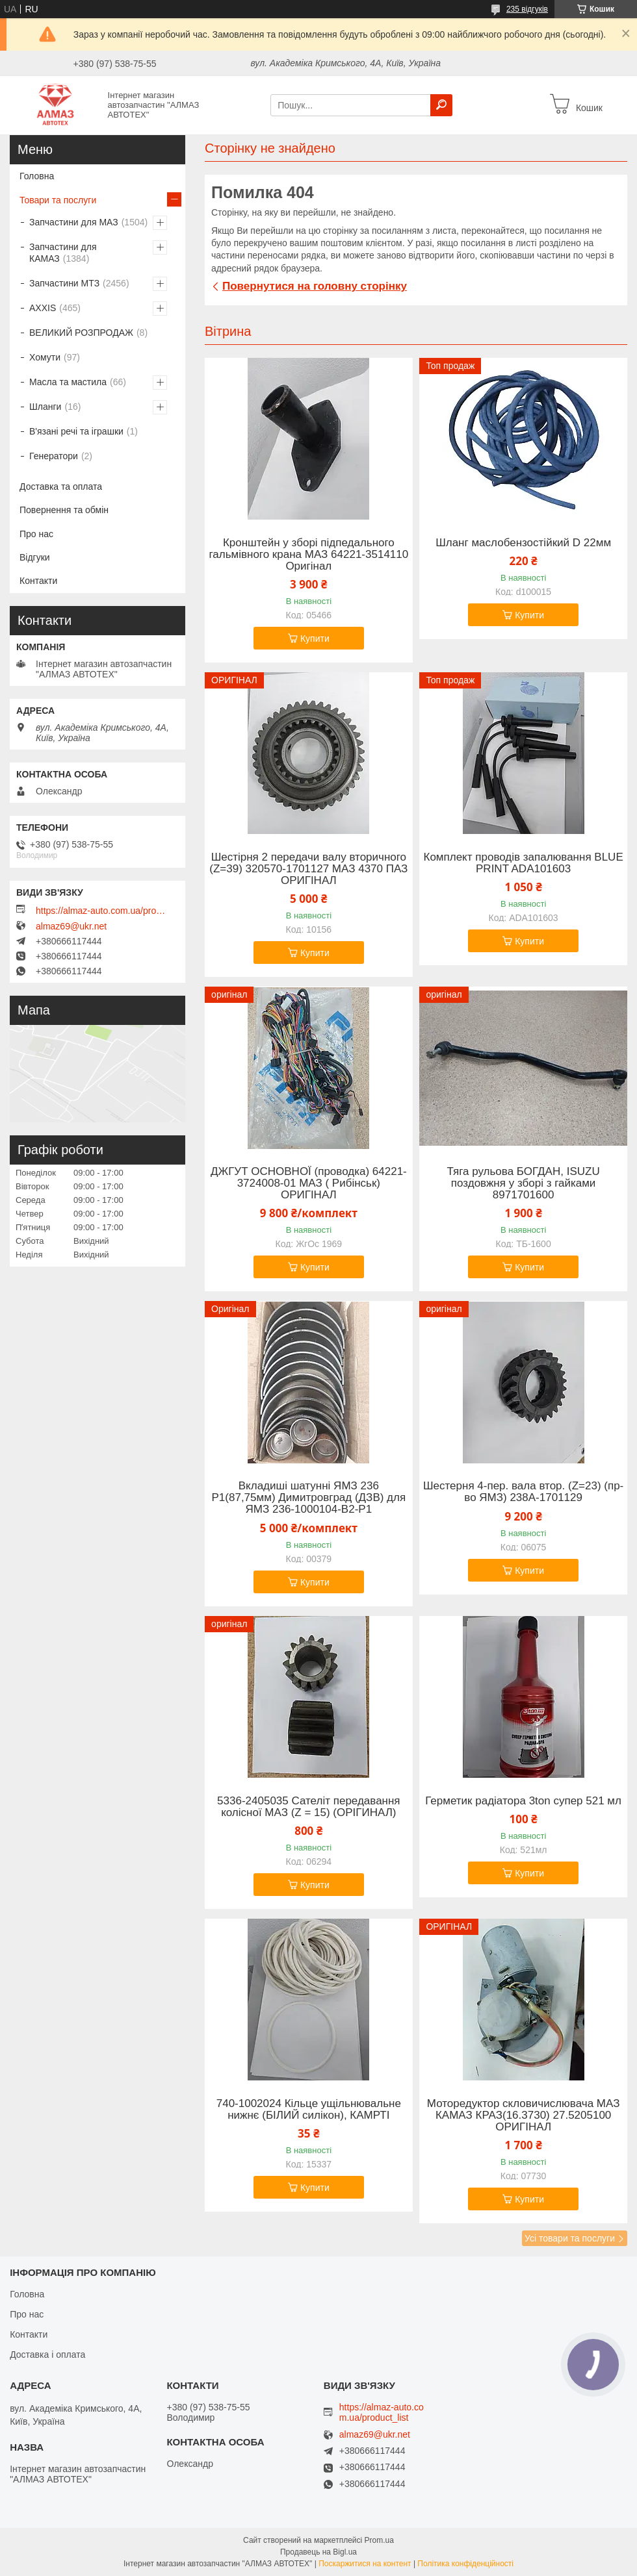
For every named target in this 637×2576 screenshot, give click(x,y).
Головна (37, 176)
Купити (315, 638)
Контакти (38, 580)
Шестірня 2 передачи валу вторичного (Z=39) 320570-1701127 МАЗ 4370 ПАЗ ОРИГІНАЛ (308, 869)
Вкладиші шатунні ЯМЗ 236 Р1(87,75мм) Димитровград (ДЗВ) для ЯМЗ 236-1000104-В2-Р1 (309, 1497)
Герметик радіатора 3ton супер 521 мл (523, 1801)
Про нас (36, 534)
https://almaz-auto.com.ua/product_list (101, 910)
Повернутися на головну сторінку (314, 286)
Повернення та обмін (64, 510)
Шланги (45, 406)
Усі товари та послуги (570, 2238)
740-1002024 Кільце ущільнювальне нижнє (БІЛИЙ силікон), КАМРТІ (308, 2109)
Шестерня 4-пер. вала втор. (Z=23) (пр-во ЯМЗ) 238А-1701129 (523, 1492)
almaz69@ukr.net (71, 926)
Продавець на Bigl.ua (318, 2552)
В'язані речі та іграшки (76, 431)
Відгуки (35, 557)
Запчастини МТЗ (64, 283)
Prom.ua (379, 2540)
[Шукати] (441, 105)
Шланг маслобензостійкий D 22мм (523, 543)
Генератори (53, 456)
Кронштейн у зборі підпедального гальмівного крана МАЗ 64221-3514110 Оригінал (308, 554)
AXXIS (42, 308)
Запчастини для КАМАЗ (63, 253)
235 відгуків (527, 9)
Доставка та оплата (61, 486)
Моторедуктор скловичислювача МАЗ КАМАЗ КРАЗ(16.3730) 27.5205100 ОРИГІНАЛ (523, 2115)
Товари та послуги (58, 200)
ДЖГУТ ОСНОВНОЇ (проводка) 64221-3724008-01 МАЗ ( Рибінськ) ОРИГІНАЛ (309, 1183)
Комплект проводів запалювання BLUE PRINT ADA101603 (523, 863)
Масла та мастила (68, 382)
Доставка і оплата (47, 2354)
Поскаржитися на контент (364, 2563)
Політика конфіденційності (465, 2563)
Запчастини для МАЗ (73, 222)
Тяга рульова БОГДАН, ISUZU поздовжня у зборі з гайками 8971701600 (523, 1183)
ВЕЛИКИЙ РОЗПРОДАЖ (81, 332)
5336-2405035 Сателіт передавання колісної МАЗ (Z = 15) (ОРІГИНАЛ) (308, 1807)
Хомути (44, 357)
